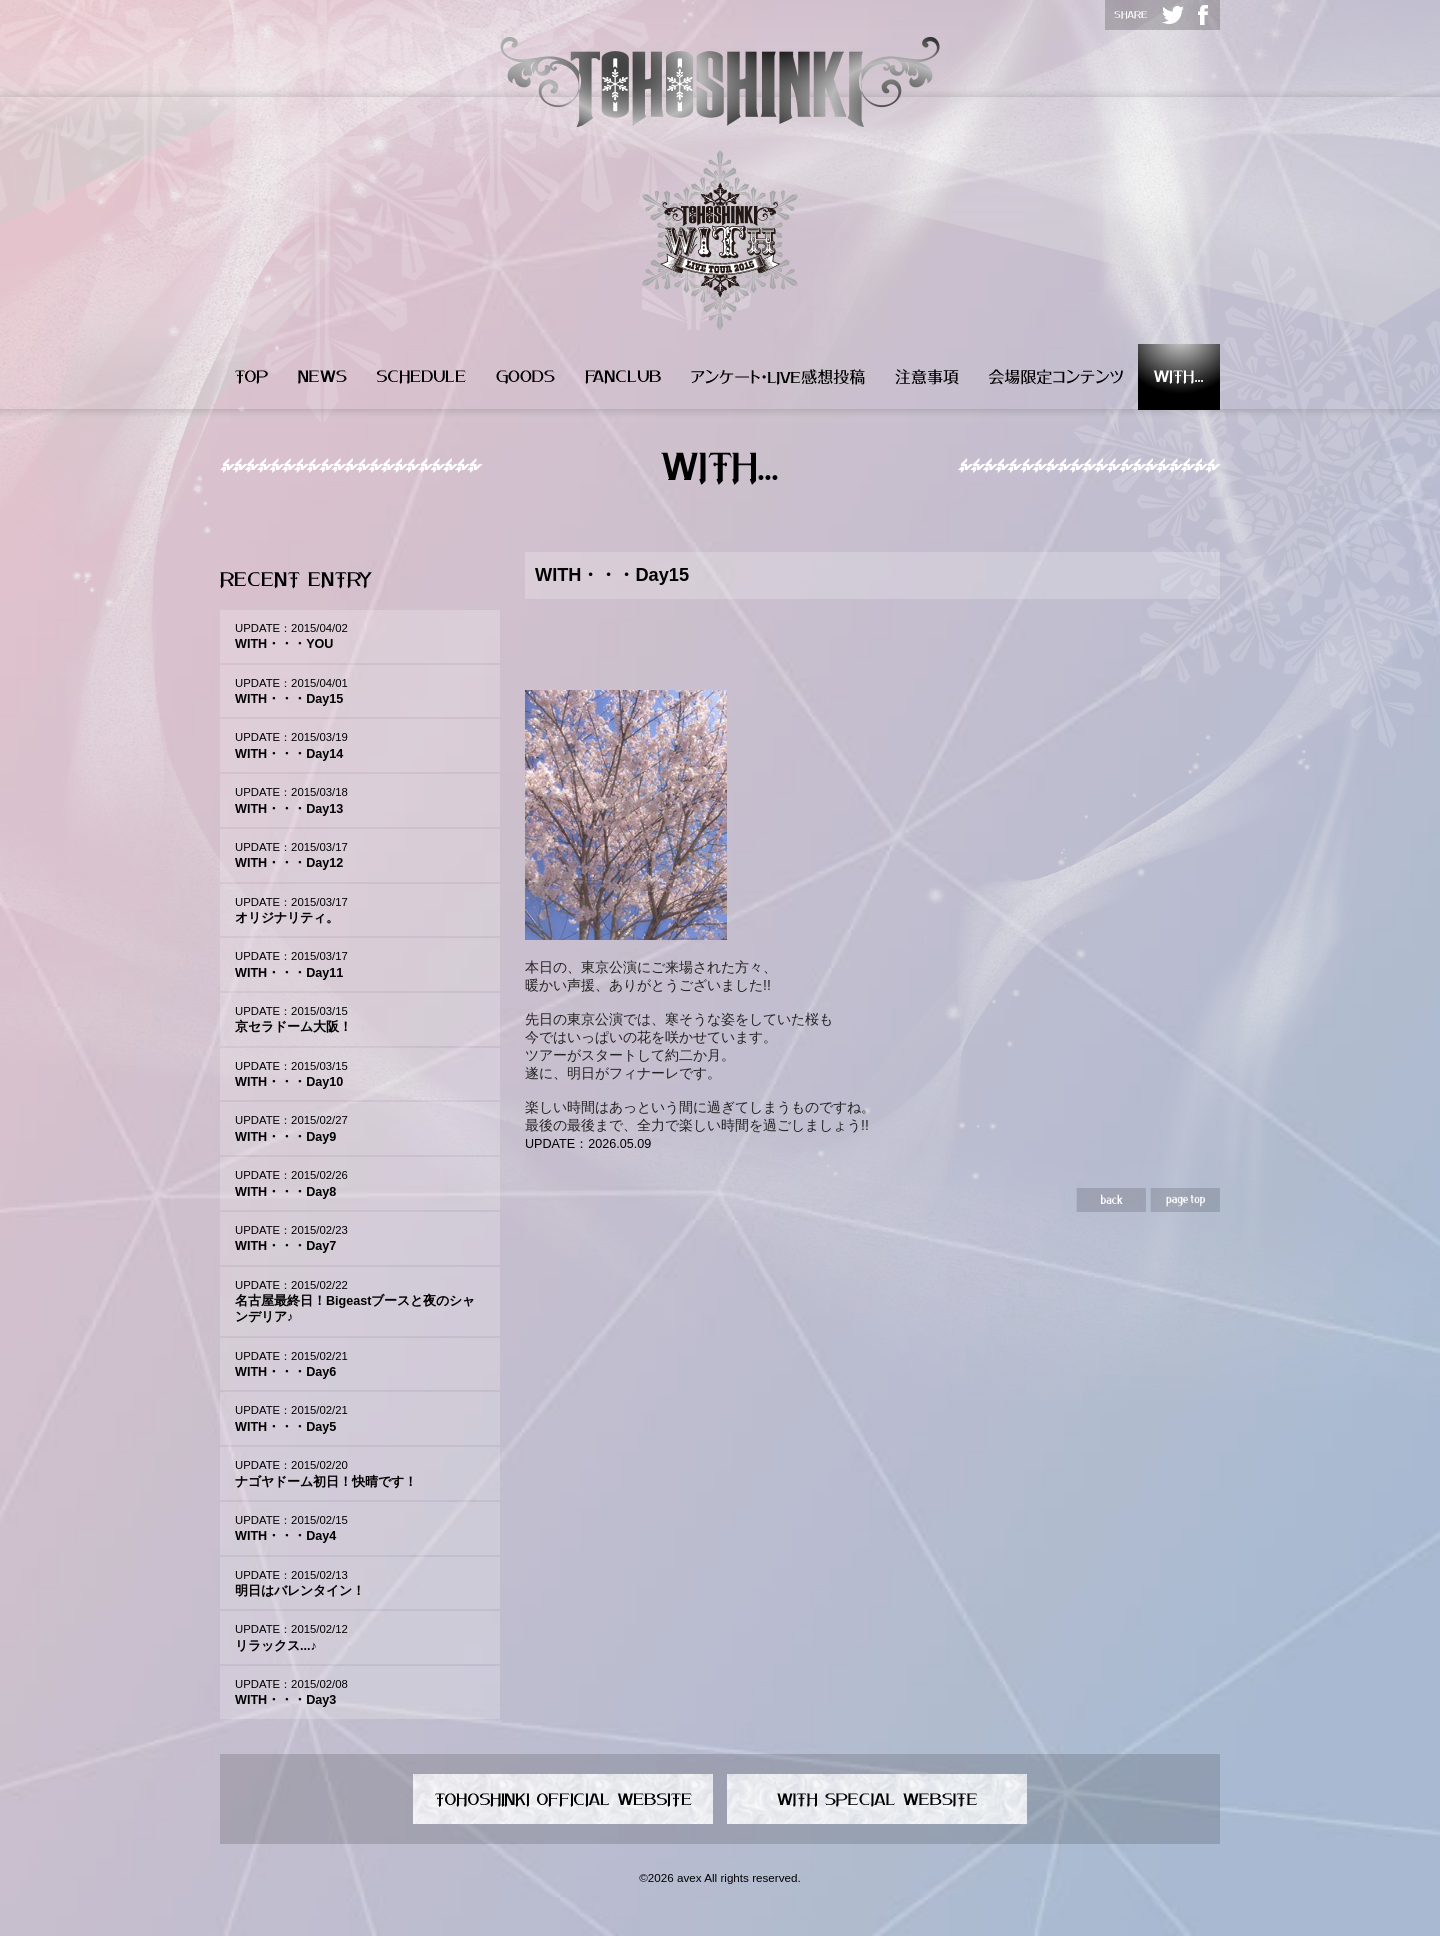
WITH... (1179, 377)
